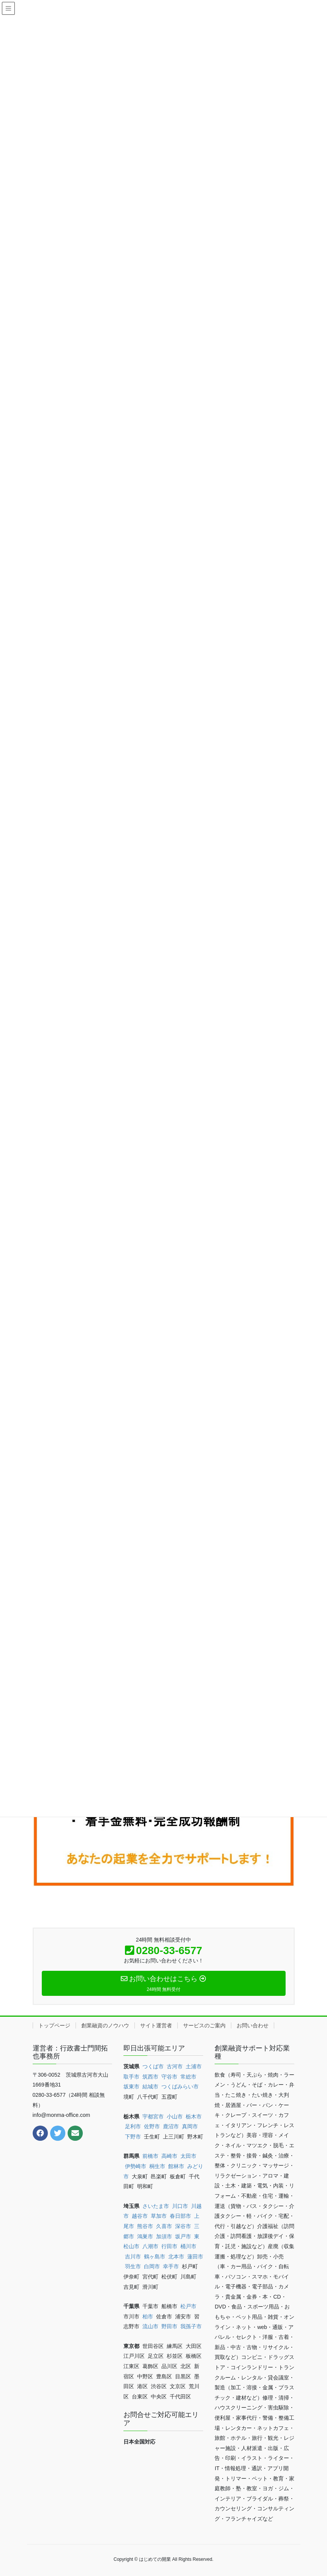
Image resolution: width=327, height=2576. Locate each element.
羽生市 (133, 2266)
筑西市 (150, 2077)
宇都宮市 (153, 2116)
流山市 (150, 2326)
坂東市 (131, 2086)
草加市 (159, 2216)
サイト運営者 (156, 2025)
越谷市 (140, 2216)
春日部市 (180, 2216)
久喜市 (164, 2226)
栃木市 (194, 2116)
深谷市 (183, 2226)
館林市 (176, 2166)
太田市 (188, 2156)
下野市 (133, 2137)
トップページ (54, 2025)
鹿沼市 (171, 2126)
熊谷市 (145, 2226)
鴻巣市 (145, 2236)
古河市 (175, 2066)
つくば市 (153, 2066)
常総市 (188, 2077)
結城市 (150, 2086)
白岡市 (152, 2266)
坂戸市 (183, 2236)
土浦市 (194, 2066)
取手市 (131, 2077)
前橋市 (150, 2156)
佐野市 (152, 2126)
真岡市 (190, 2126)
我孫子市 (191, 2326)
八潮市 (150, 2246)
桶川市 (188, 2246)
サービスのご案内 (204, 2025)
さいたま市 (155, 2206)
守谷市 (169, 2077)
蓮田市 (195, 2256)
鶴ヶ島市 (154, 2256)
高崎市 (169, 2156)
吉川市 (133, 2256)
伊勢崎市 (135, 2166)
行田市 (169, 2246)
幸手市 (171, 2266)
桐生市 (157, 2166)
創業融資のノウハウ (105, 2025)
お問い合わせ (253, 2025)
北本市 (176, 2256)
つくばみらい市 (180, 2086)
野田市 (169, 2326)
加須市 (164, 2236)
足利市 (133, 2126)
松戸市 (188, 2306)
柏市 (147, 2316)
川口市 (180, 2206)
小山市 (175, 2116)
